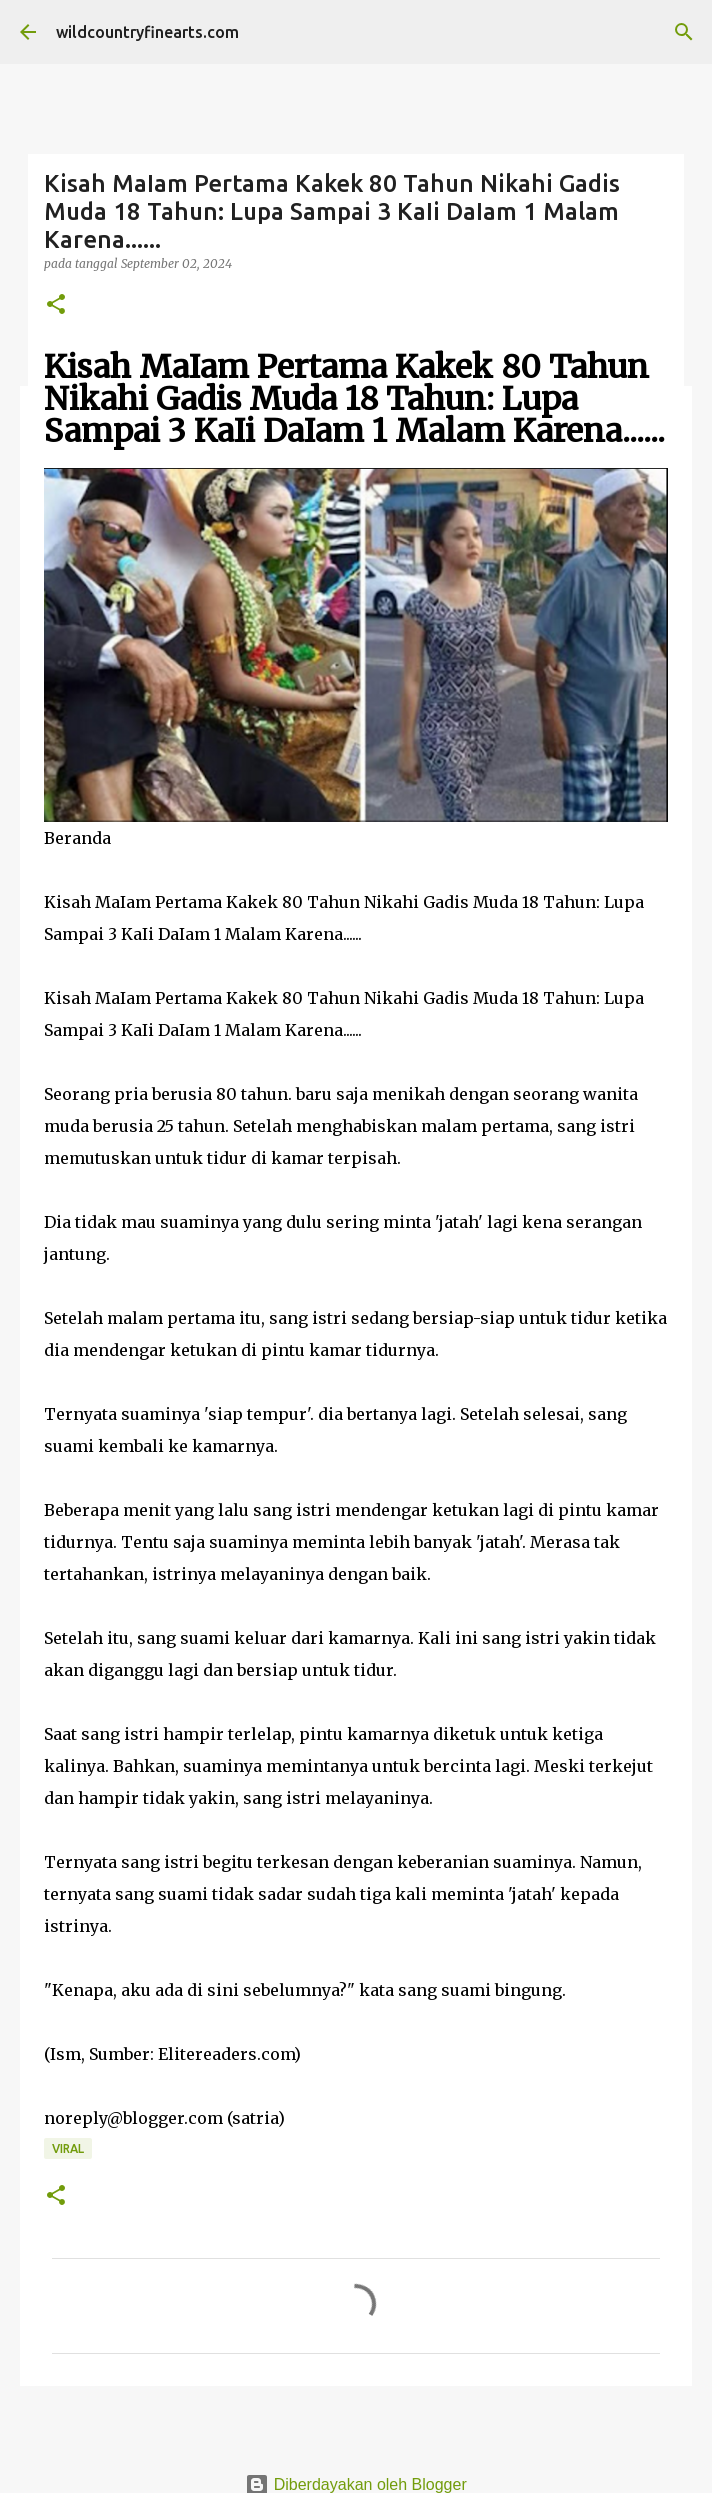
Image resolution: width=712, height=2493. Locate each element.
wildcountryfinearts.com (147, 32)
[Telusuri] (684, 32)
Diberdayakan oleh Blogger (355, 2484)
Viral (68, 2148)
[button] (56, 305)
